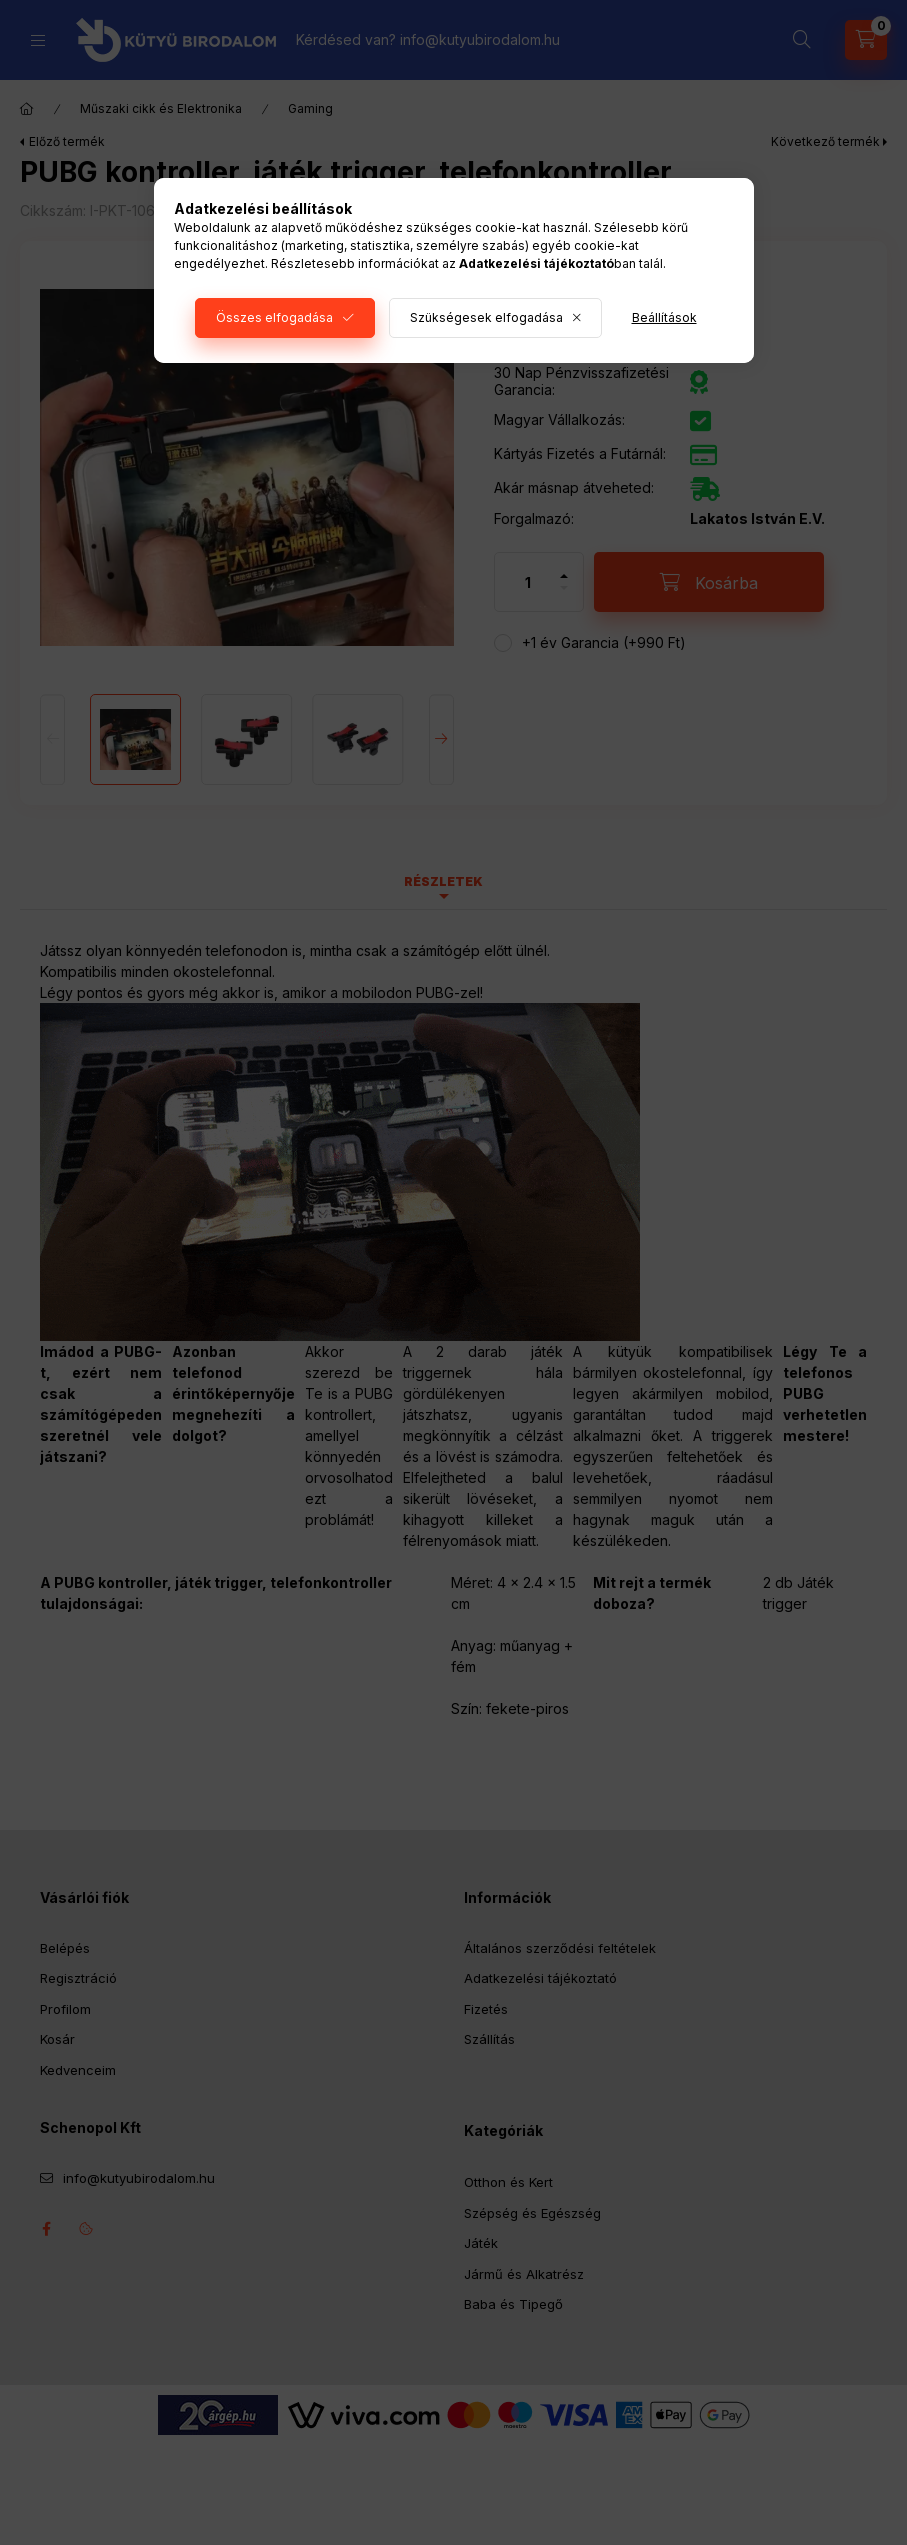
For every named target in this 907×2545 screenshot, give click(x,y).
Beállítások (664, 317)
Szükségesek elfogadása (486, 317)
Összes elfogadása (274, 317)
